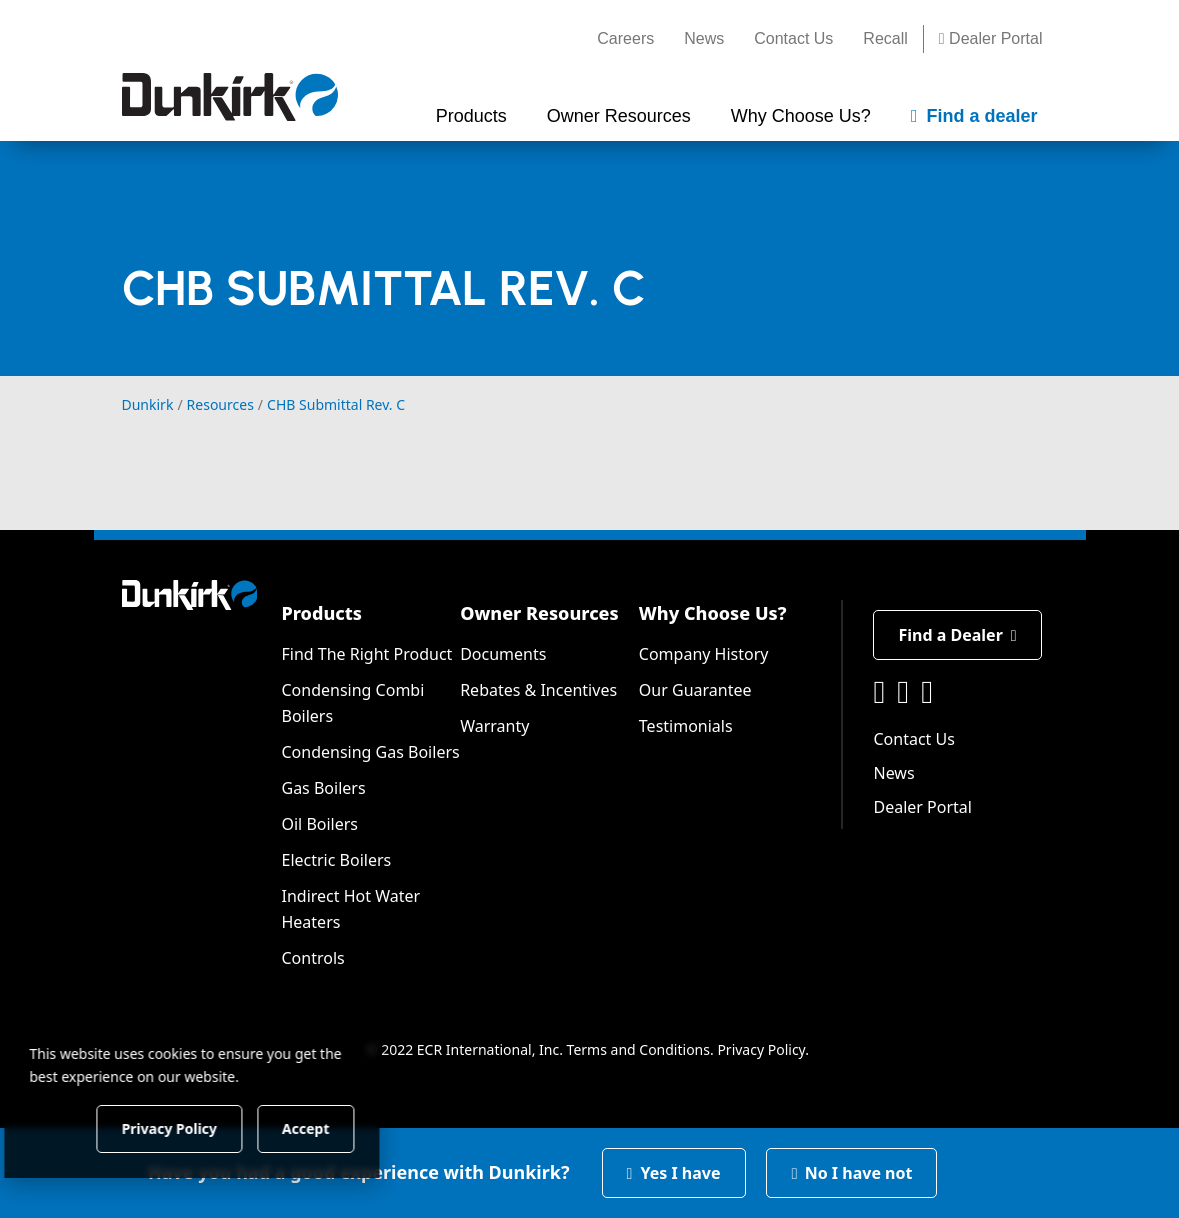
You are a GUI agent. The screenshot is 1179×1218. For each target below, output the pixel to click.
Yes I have (674, 1173)
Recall (885, 38)
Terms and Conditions (638, 1049)
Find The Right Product (366, 654)
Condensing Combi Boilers (352, 703)
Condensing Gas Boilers (370, 752)
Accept (341, 1127)
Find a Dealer (957, 635)
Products (321, 613)
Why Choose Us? (713, 613)
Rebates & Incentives (538, 690)
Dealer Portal (991, 38)
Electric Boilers (336, 860)
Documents (503, 654)
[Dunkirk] (230, 97)
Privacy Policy (761, 1049)
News (704, 38)
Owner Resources (539, 613)
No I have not (852, 1173)
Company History (704, 654)
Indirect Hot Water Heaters (350, 909)
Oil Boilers (319, 824)
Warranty (494, 726)
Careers (625, 38)
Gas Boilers (323, 788)
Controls (312, 958)
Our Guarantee (695, 690)
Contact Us (793, 38)
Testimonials (686, 726)
